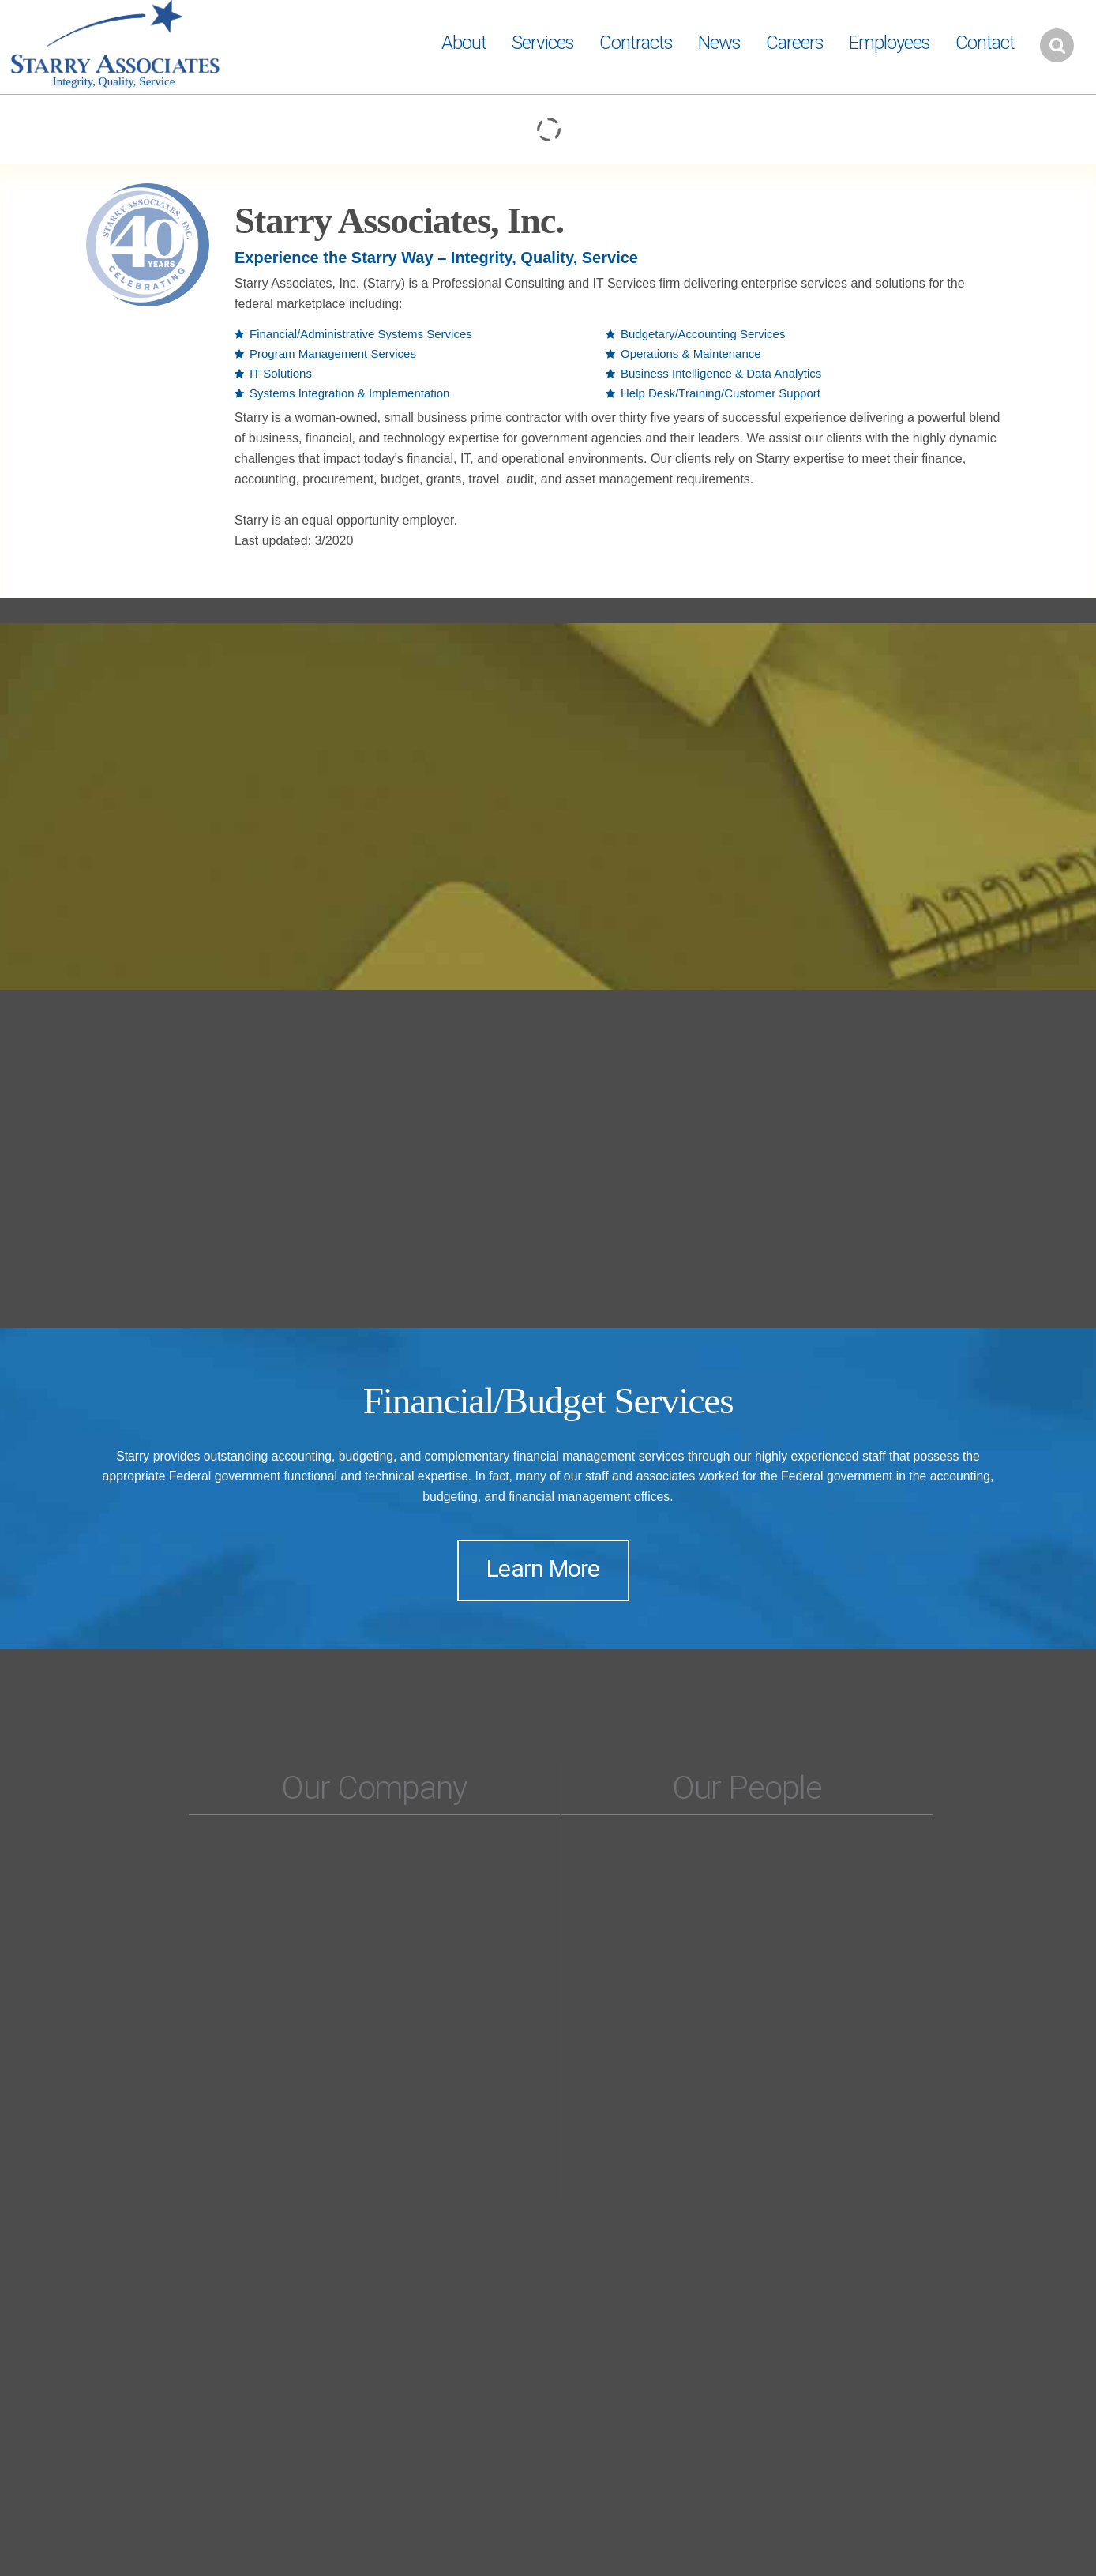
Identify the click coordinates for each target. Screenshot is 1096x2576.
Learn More (543, 1568)
